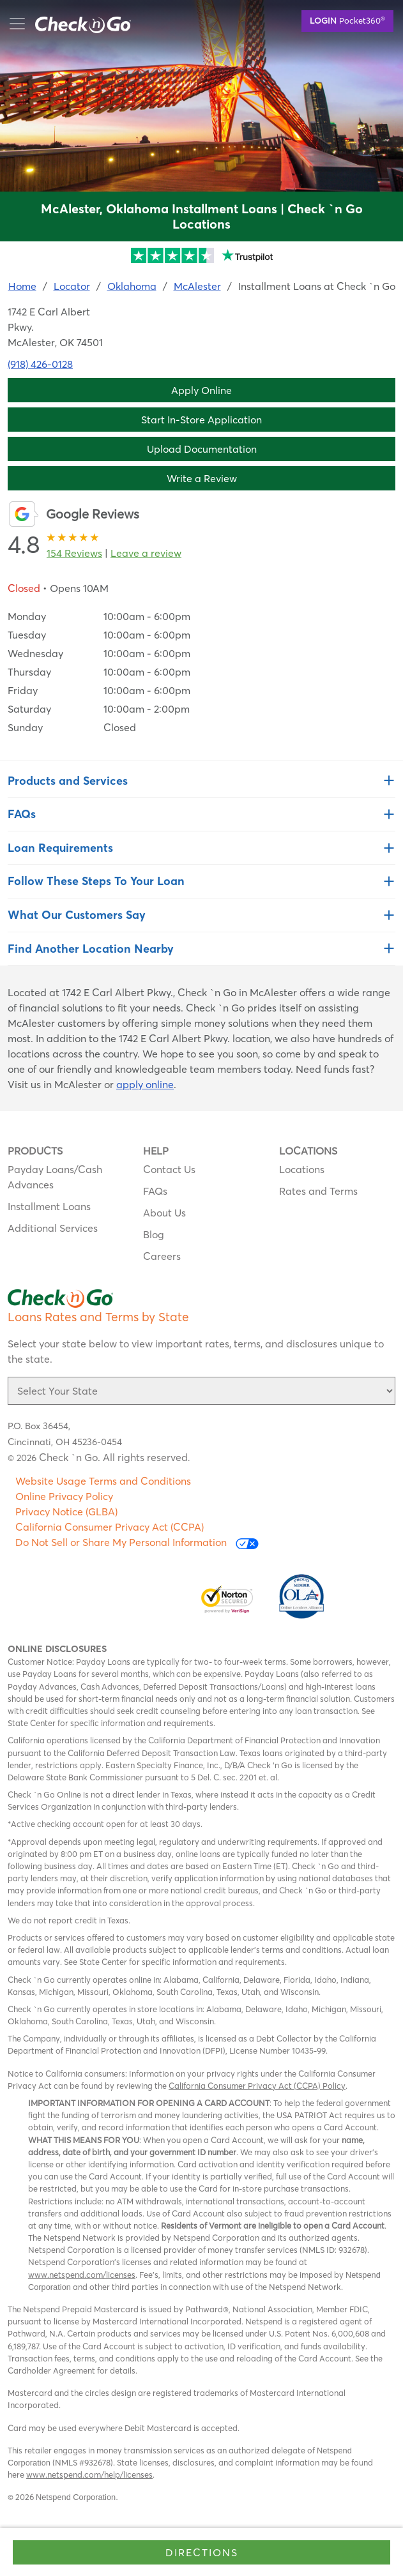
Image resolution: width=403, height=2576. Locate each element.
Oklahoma (131, 286)
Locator (72, 286)
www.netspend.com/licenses (81, 2274)
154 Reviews (74, 553)
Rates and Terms (318, 1191)
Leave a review (145, 553)
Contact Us (169, 1169)
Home (22, 286)
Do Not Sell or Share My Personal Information (137, 1542)
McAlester (197, 286)
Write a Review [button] (202, 478)
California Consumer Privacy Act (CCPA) (109, 1526)
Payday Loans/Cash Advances (55, 1177)
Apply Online (201, 390)
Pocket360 (347, 20)
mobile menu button (77, 23)
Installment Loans (49, 1206)
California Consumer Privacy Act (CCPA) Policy (257, 2085)
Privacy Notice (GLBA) (66, 1511)
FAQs (155, 1191)
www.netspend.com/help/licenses (89, 2474)
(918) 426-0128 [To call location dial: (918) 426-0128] (40, 364)
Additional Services (53, 1228)
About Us (164, 1212)
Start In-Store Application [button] (201, 419)
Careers (162, 1256)
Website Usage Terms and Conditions (103, 1480)
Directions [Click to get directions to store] (201, 2552)
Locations (301, 1169)
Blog (153, 1234)
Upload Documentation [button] (202, 449)
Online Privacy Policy (64, 1496)
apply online (145, 1084)
